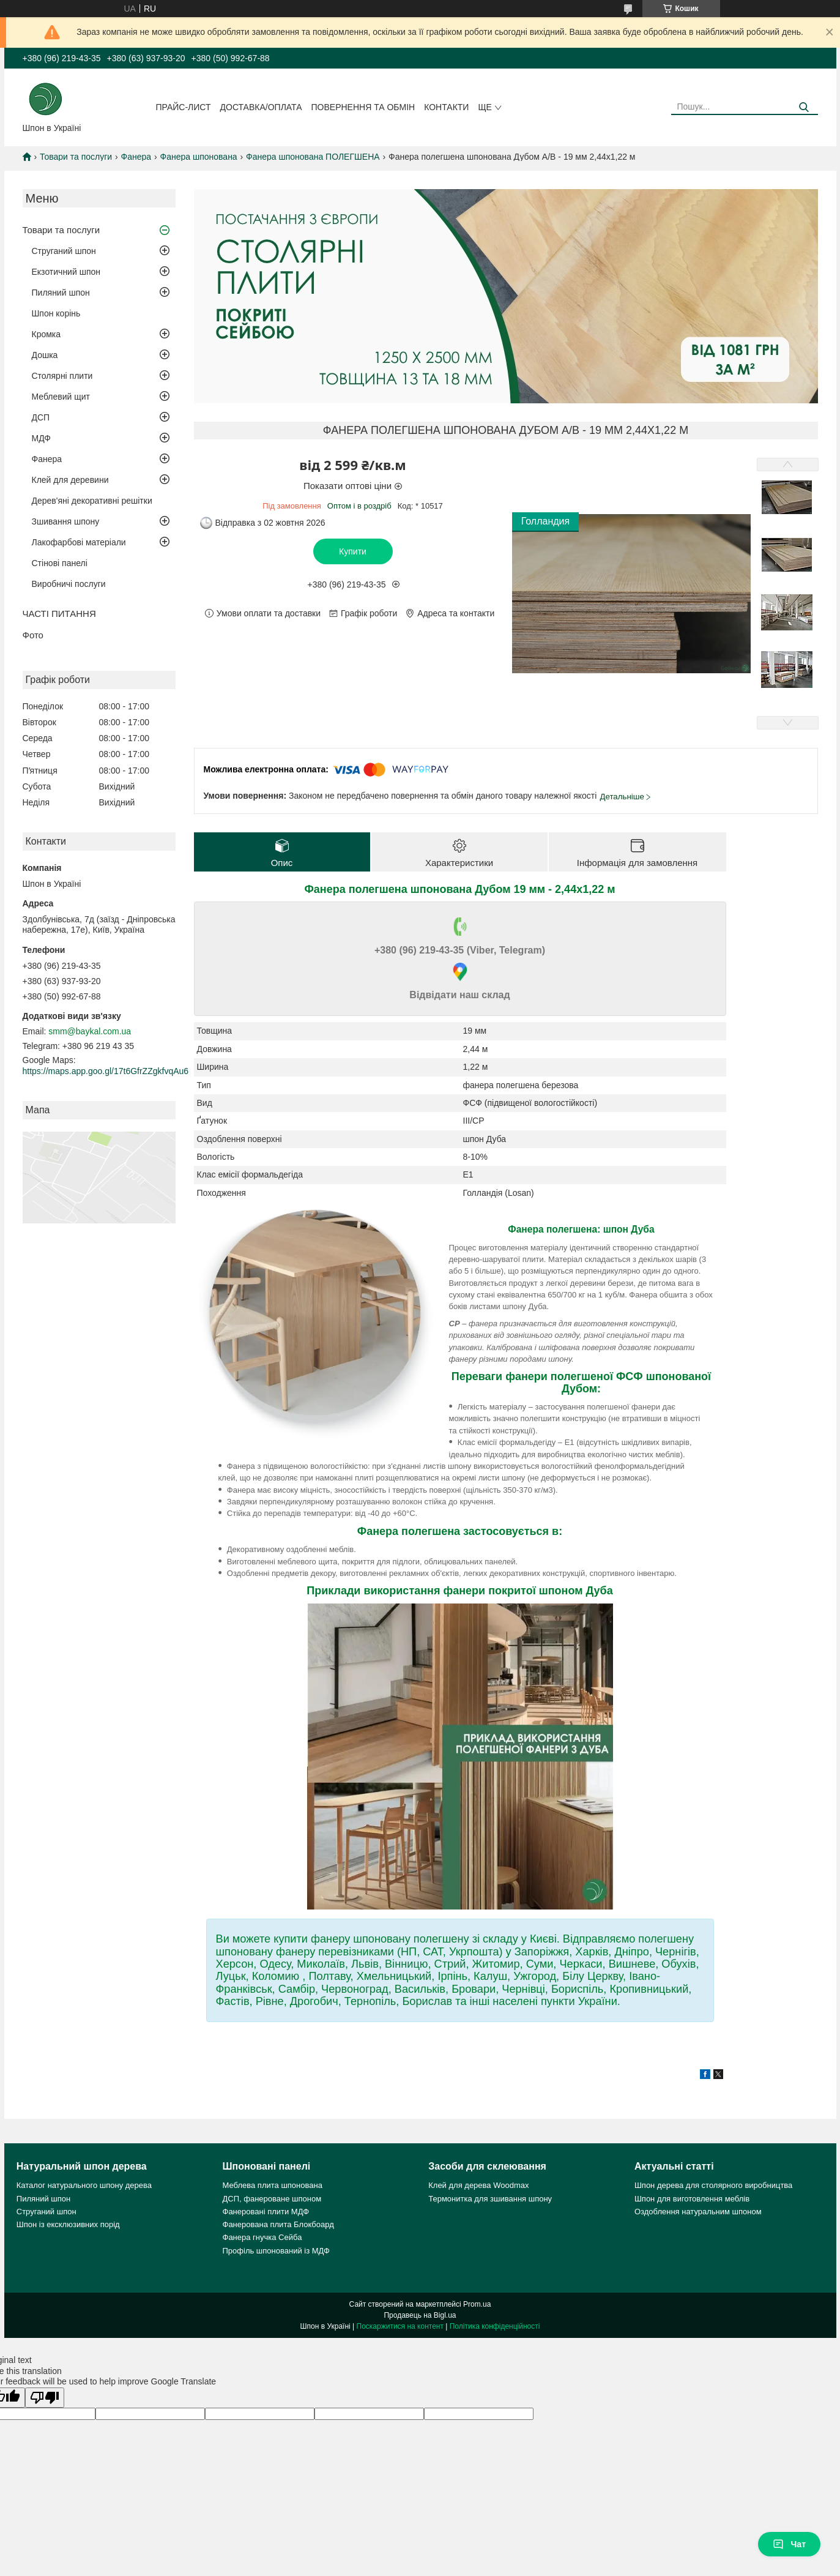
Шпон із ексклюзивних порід (68, 2224)
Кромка (46, 334)
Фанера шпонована (198, 156)
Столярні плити (62, 376)
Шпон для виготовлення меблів (691, 2198)
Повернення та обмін (363, 107)
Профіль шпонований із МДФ (276, 2250)
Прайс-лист (182, 107)
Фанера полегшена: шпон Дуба (581, 1229)
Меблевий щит (61, 396)
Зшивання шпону (66, 521)
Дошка (45, 355)
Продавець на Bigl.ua (420, 2315)
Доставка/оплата (261, 107)
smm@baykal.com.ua (89, 1031)
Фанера (136, 156)
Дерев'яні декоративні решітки (92, 501)
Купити (352, 551)
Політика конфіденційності (495, 2326)
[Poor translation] (44, 2397)
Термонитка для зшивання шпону (490, 2198)
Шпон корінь (56, 313)
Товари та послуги (76, 156)
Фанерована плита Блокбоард (278, 2224)
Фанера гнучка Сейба (262, 2237)
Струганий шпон (64, 251)
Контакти (446, 107)
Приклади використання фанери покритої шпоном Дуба (459, 1591)
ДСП (41, 417)
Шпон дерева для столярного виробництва (713, 2185)
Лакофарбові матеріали (79, 542)
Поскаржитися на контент (400, 2326)
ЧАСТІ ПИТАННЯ (59, 613)
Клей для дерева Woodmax (478, 2185)
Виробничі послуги (69, 584)
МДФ (41, 438)
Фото (33, 635)
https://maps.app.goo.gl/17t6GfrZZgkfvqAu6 (106, 1071)
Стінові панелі (59, 563)
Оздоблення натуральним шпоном (698, 2211)
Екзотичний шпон (66, 272)
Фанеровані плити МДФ (266, 2211)
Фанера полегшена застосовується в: (459, 1531)
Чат (789, 2544)
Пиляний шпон (61, 292)
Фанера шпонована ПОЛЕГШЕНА (313, 156)
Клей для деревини (70, 480)
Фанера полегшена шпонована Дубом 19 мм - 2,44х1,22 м (459, 889)
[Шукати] (804, 107)
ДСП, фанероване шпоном (272, 2198)
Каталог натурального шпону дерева (84, 2185)
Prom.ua (477, 2304)
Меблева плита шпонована (272, 2185)
